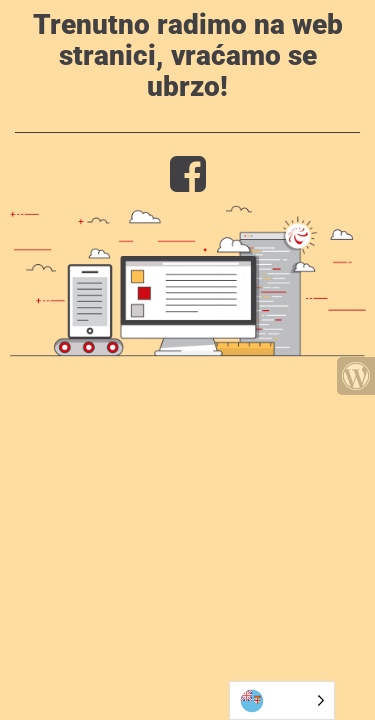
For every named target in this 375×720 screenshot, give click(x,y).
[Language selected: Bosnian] (282, 700)
